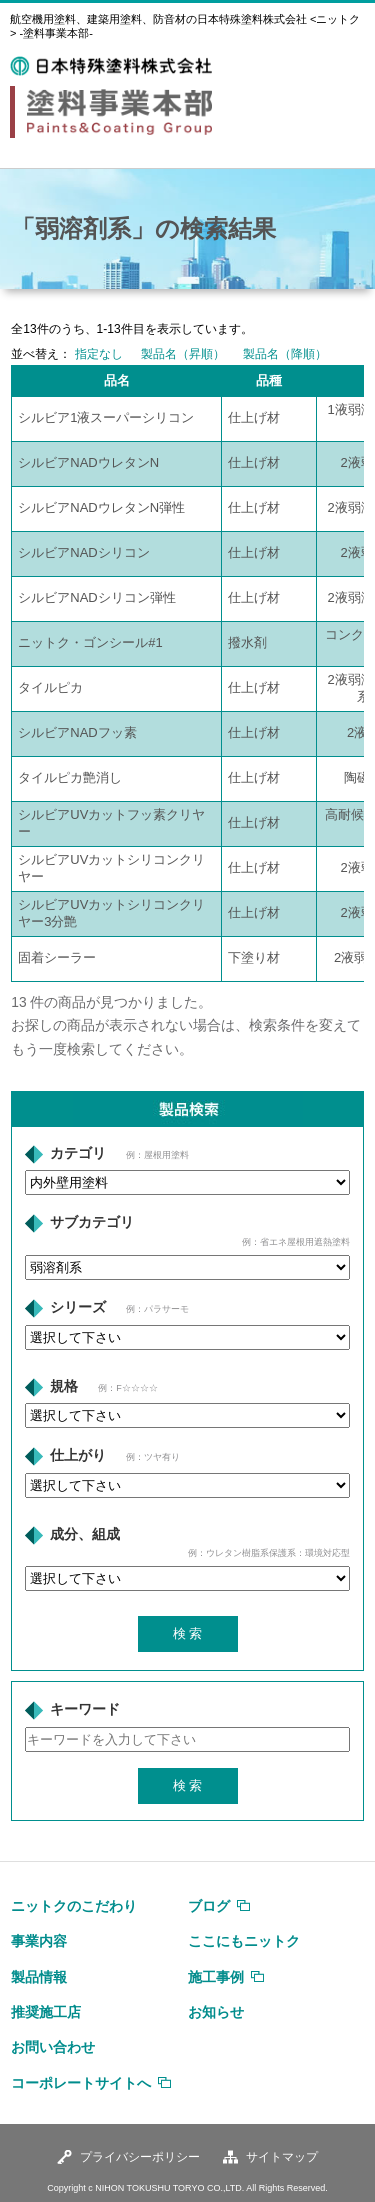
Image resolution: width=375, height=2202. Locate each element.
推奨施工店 (46, 2012)
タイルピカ (50, 687)
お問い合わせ (53, 2047)
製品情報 (39, 1977)
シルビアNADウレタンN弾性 (101, 507)
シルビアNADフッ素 (77, 732)
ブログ (209, 1906)
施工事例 (216, 1977)
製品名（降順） (285, 354)
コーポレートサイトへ (81, 2083)
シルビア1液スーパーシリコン (106, 417)
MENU (344, 68)
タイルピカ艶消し (70, 777)
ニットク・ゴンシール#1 (90, 642)
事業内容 (39, 1941)
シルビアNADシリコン (83, 552)
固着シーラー (57, 957)
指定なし (99, 354)
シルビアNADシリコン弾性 (96, 597)
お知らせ (216, 2012)
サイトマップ (282, 2157)
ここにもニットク (244, 1941)
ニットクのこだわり (74, 1906)
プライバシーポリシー (140, 2157)
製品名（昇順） (183, 354)
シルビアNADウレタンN (88, 462)
